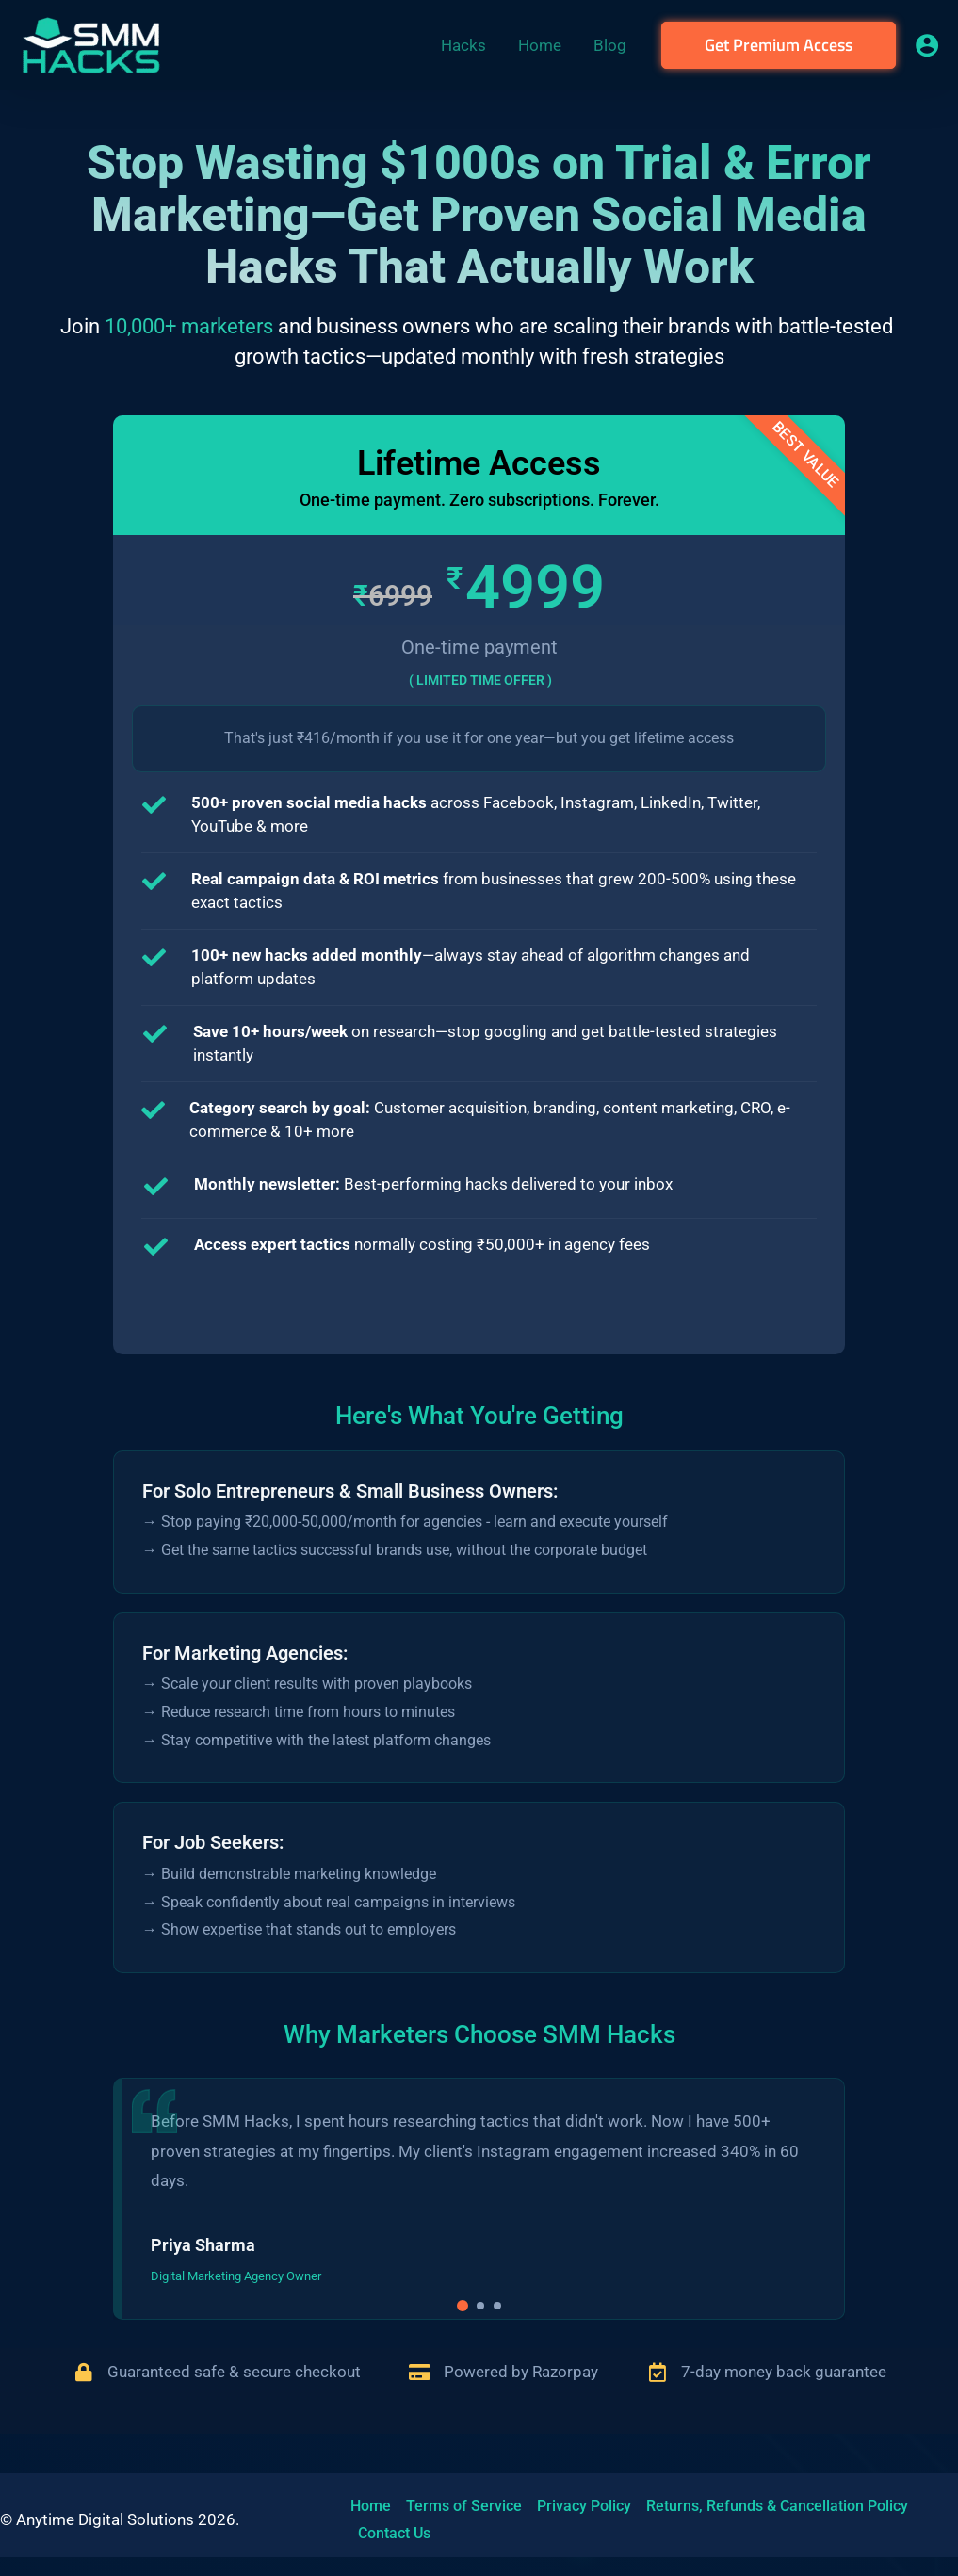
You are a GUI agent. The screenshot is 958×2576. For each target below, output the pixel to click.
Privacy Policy (584, 2506)
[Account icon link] (927, 45)
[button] (778, 45)
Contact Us (394, 2534)
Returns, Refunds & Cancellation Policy (777, 2506)
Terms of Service (464, 2506)
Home (370, 2506)
